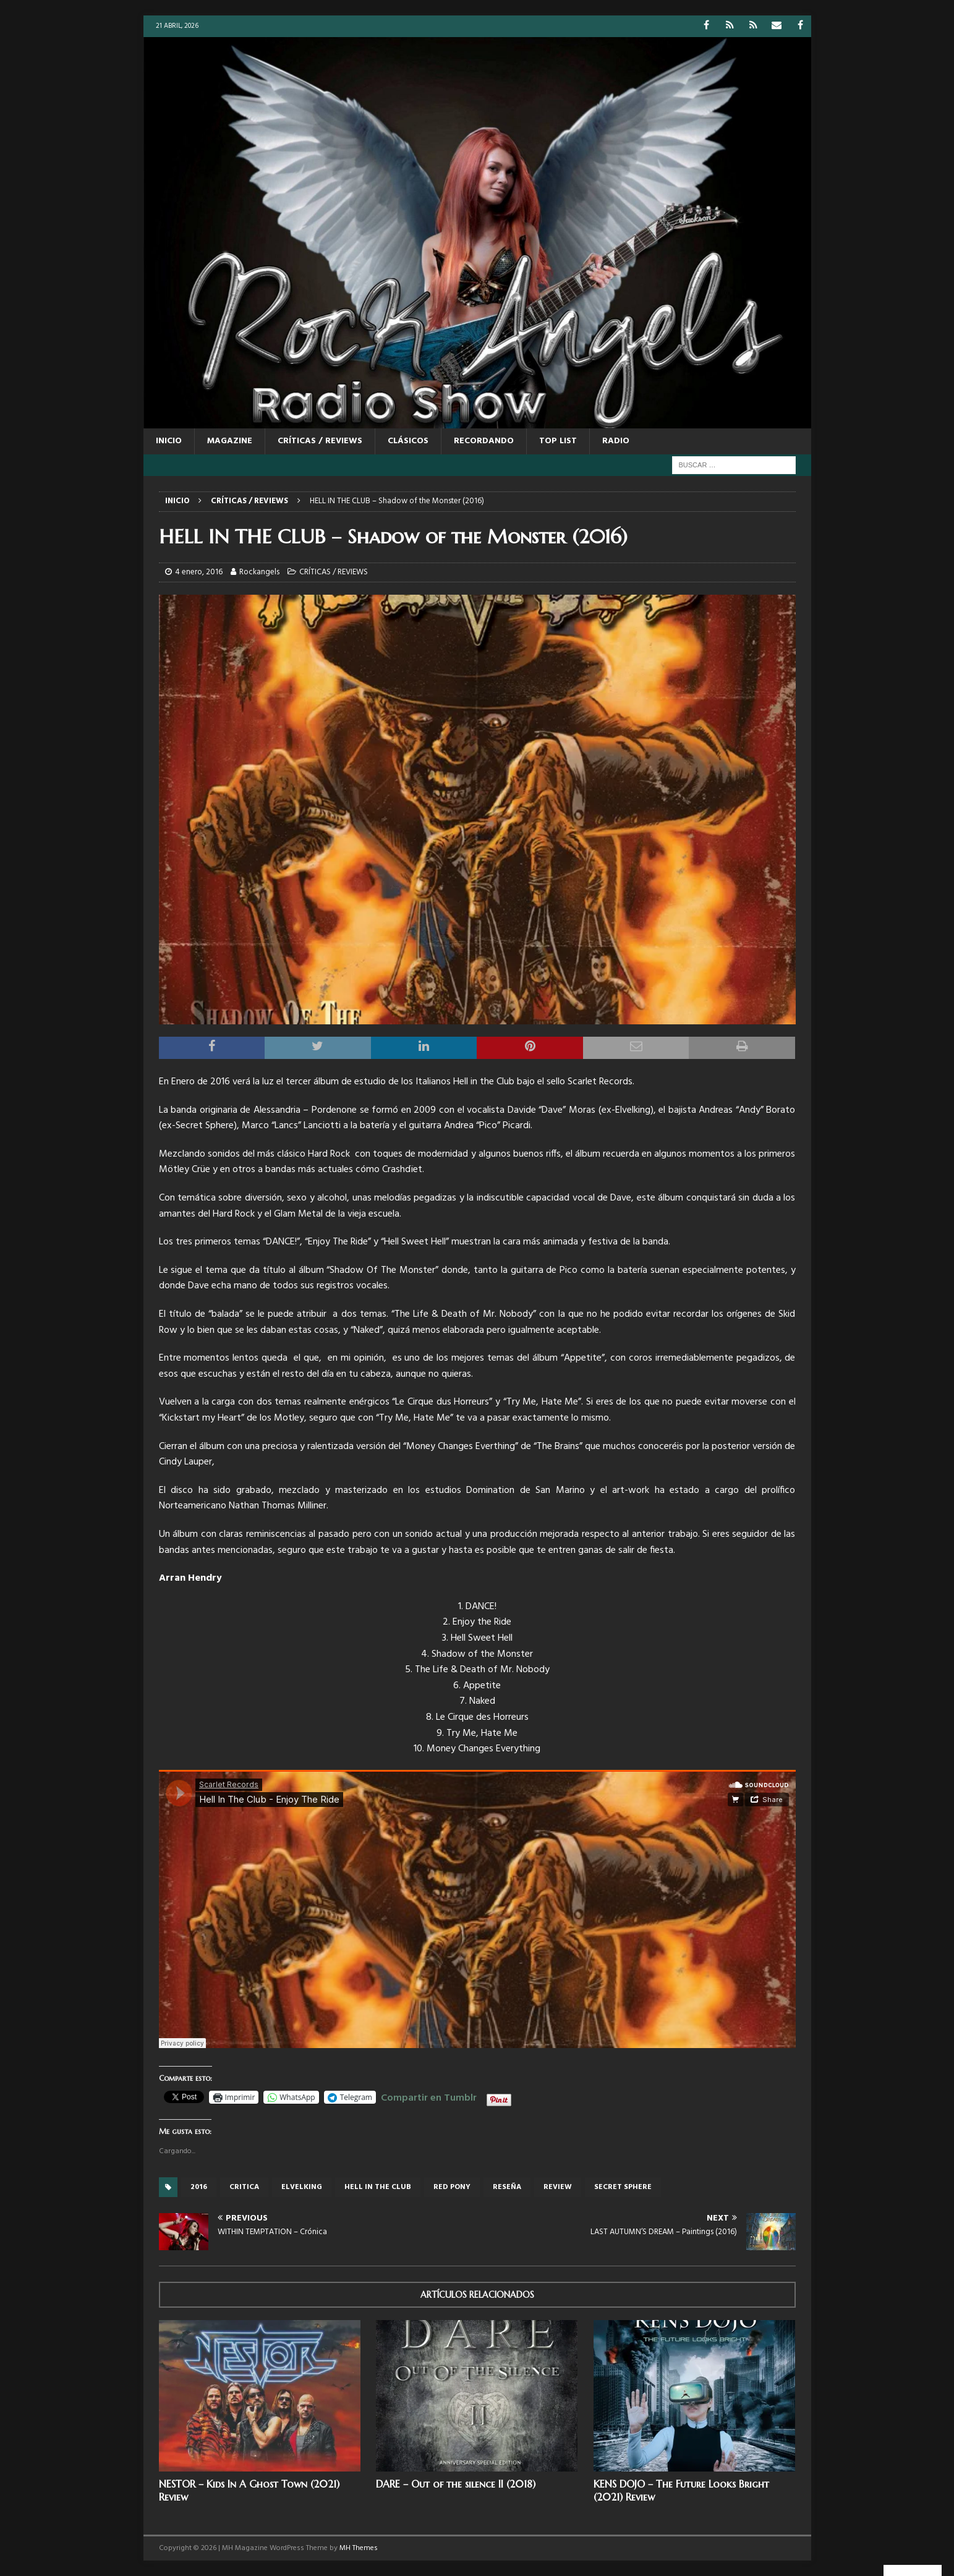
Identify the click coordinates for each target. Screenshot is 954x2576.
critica (244, 2187)
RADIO (615, 441)
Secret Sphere (623, 2187)
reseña (507, 2187)
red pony (452, 2187)
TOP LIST (558, 441)
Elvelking (301, 2187)
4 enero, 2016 (199, 572)
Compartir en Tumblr (429, 2096)
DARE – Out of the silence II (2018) (455, 2484)
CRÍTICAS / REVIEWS (320, 441)
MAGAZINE (229, 441)
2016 (198, 2187)
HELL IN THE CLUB (377, 2187)
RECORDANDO (484, 441)
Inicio (169, 441)
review (557, 2187)
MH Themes (358, 2548)
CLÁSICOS (408, 441)
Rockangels (259, 572)
